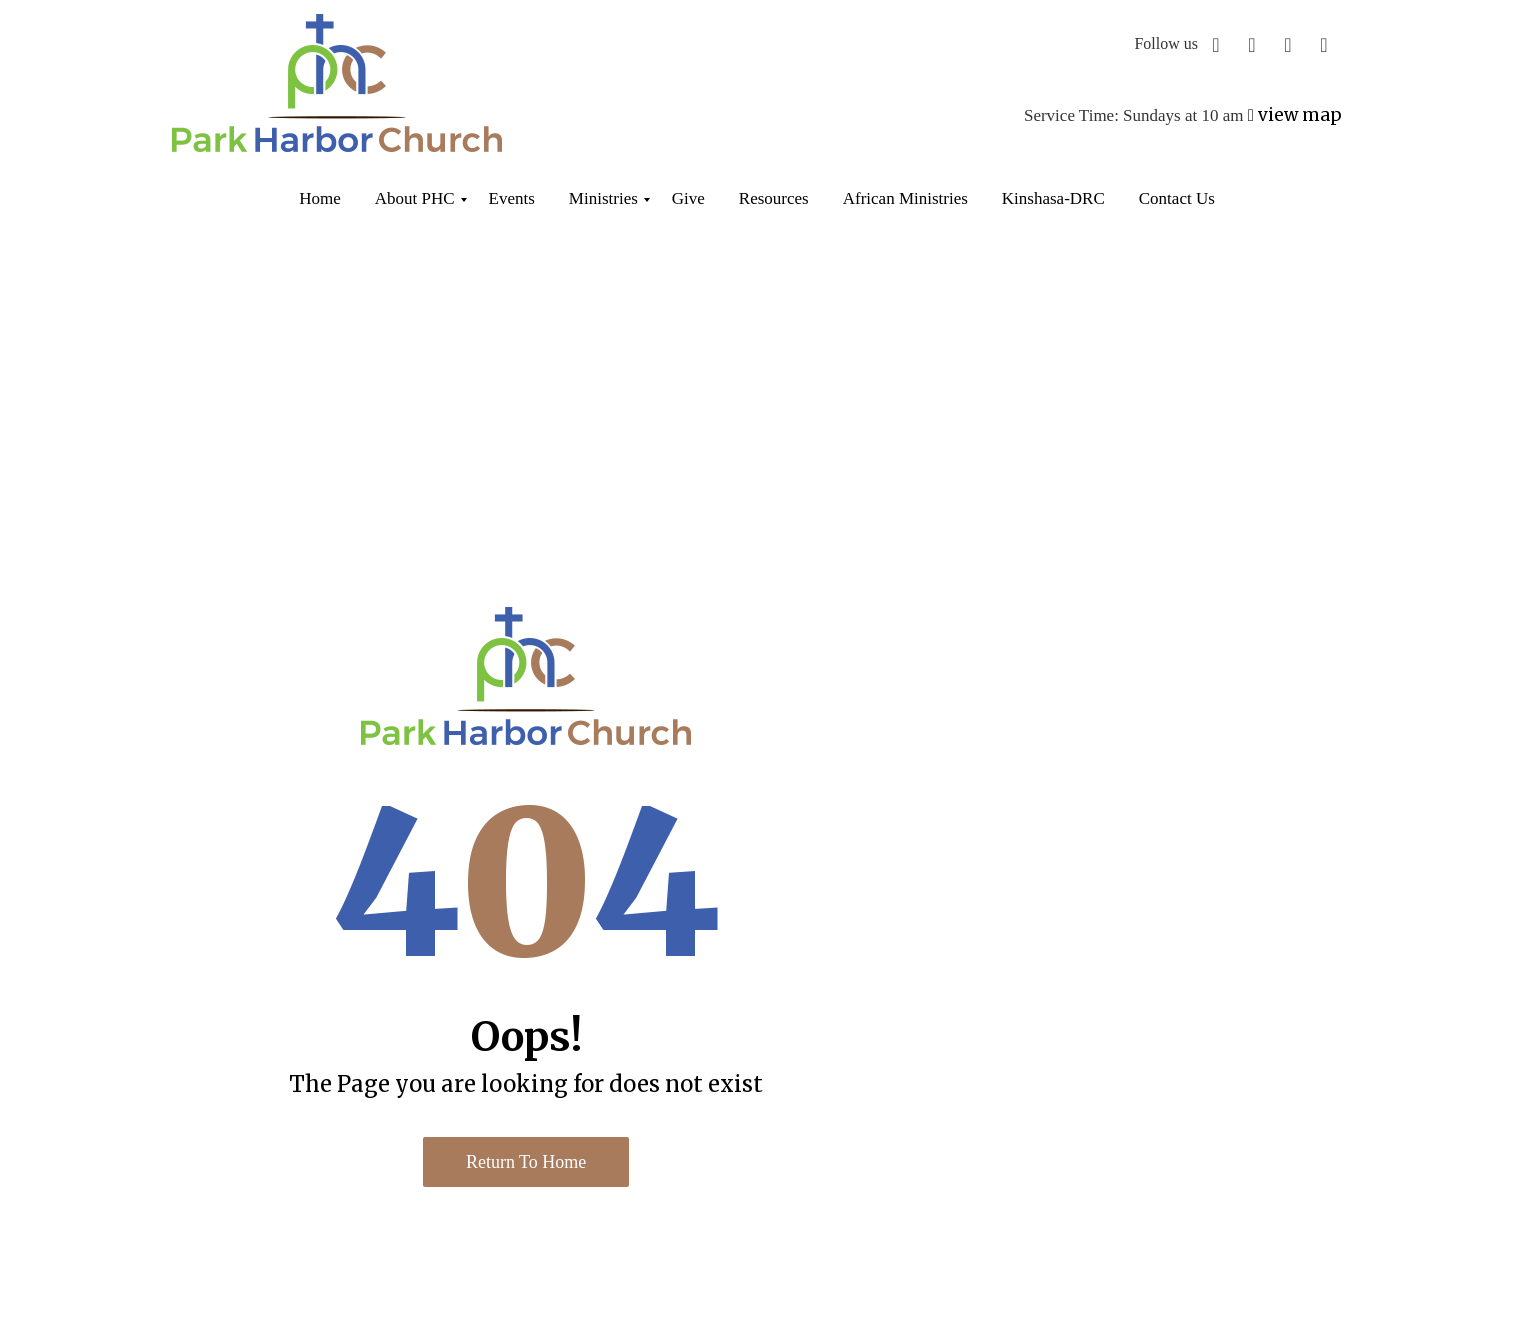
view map (1300, 115)
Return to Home (526, 1162)
